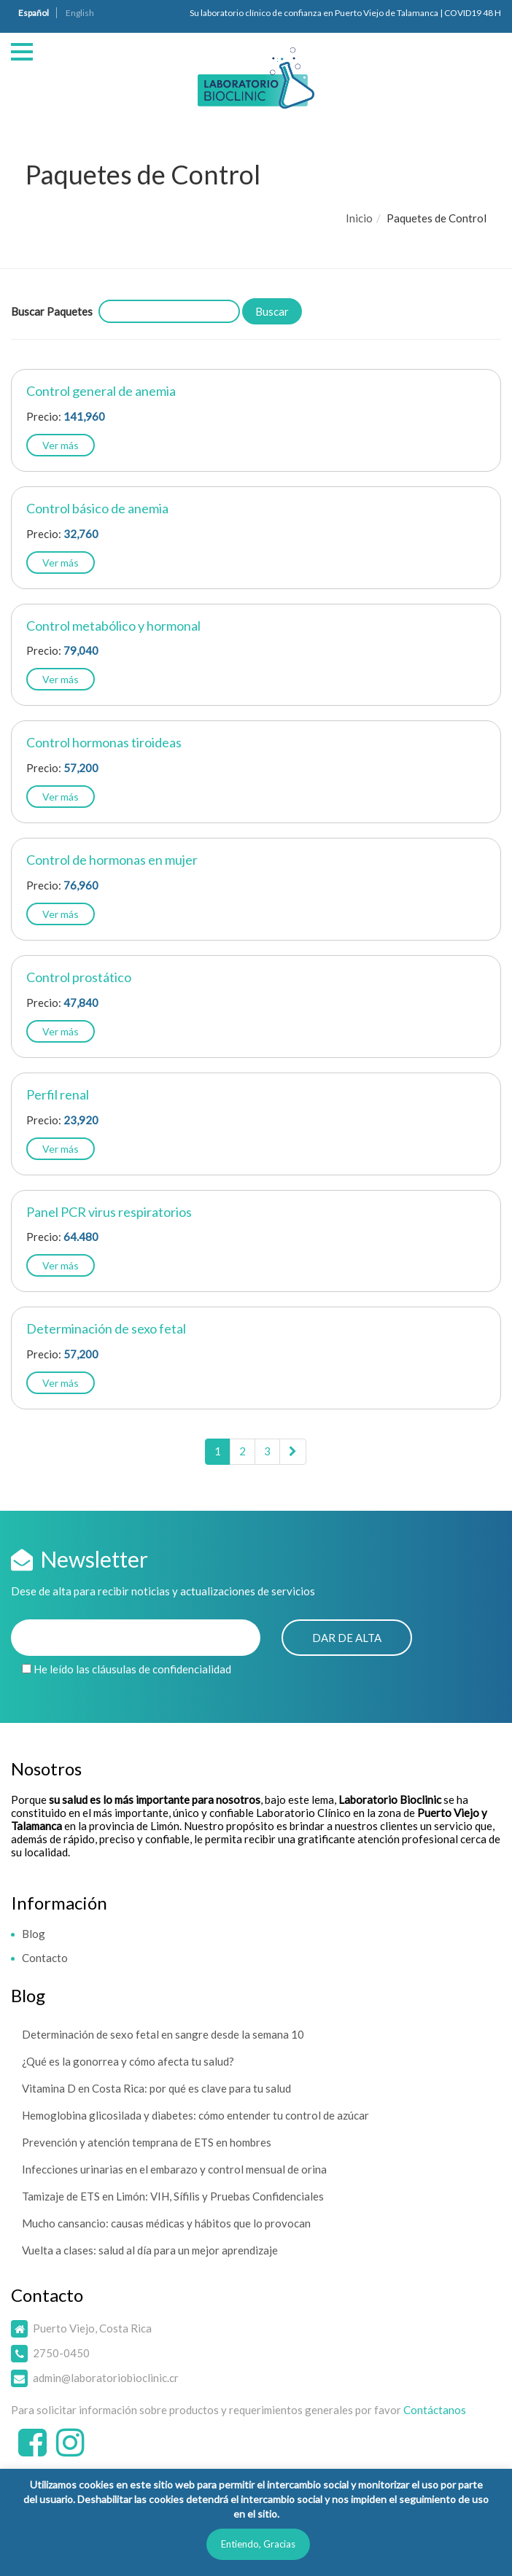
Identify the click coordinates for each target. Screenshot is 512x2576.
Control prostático (78, 977)
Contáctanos (434, 2409)
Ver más (60, 445)
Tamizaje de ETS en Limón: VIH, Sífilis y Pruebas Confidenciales (173, 2196)
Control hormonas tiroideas (104, 742)
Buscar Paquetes (52, 311)
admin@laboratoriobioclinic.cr (106, 2377)
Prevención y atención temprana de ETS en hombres (146, 2142)
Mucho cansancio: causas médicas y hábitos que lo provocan (166, 2223)
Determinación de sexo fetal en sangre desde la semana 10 (163, 2034)
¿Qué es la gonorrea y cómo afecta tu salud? (128, 2061)
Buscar (272, 311)
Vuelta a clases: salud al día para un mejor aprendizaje (150, 2250)
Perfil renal (57, 1094)
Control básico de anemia (97, 508)
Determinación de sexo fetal (106, 1328)
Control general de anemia (101, 391)
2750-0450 (61, 2352)
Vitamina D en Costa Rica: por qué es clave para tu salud (156, 2088)
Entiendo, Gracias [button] (258, 2544)
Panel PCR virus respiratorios (109, 1212)
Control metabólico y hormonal (113, 626)
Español (33, 12)
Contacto (45, 1957)
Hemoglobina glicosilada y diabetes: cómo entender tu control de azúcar (195, 2115)
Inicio (359, 218)
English (80, 12)
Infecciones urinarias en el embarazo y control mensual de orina (174, 2169)
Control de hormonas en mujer (112, 860)
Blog (33, 1933)
